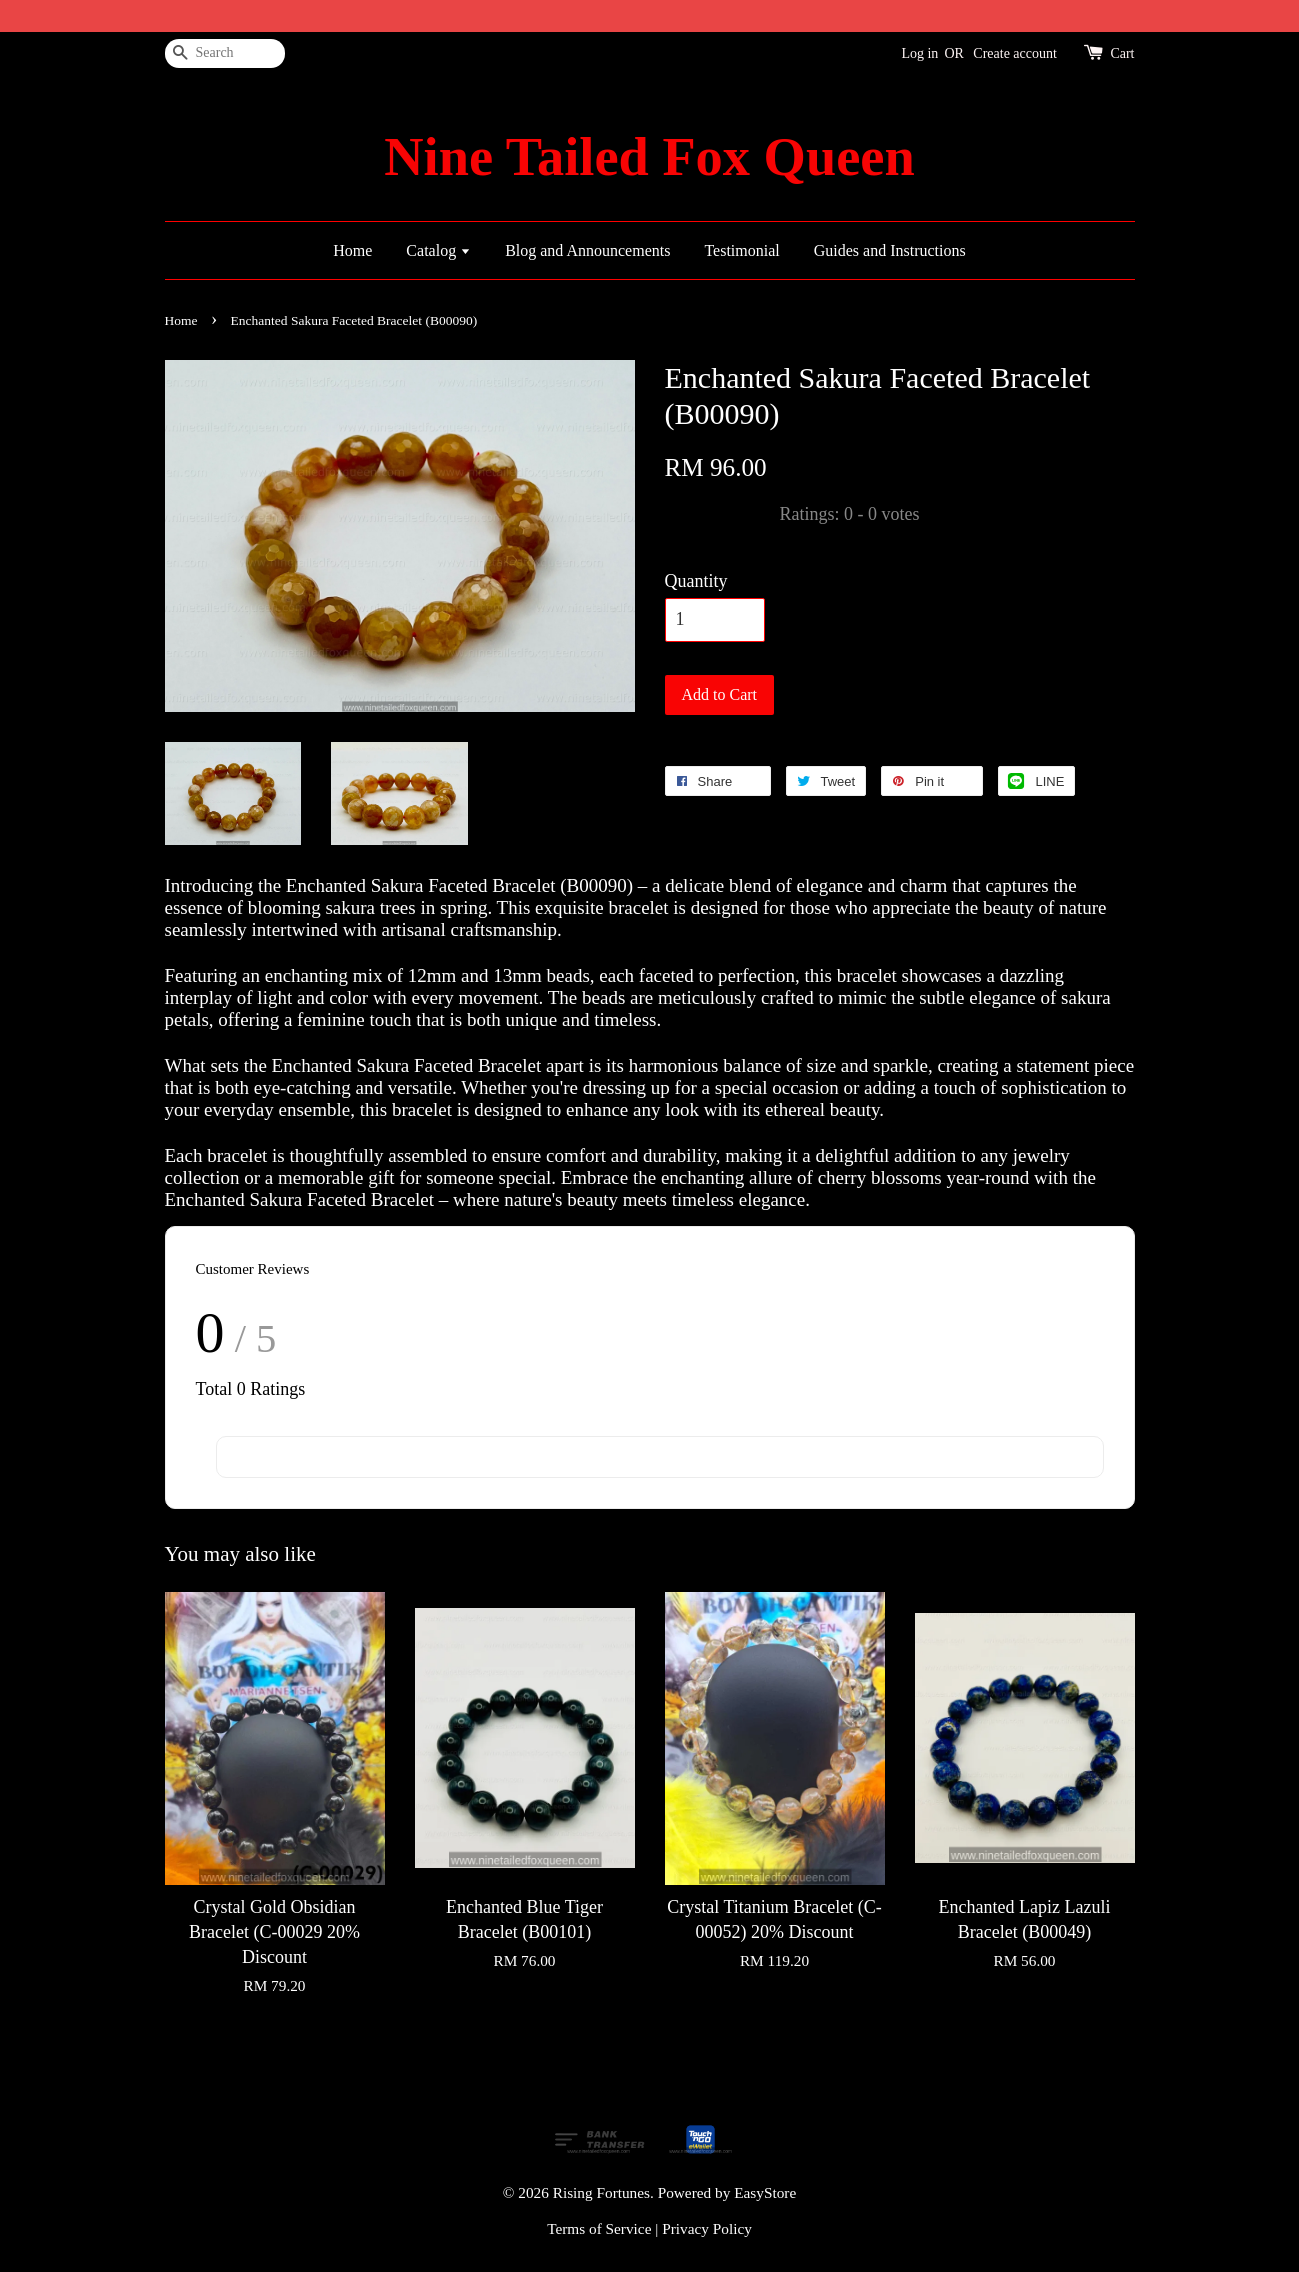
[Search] (225, 53)
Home (352, 250)
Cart (1122, 53)
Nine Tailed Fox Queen (649, 157)
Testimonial (741, 250)
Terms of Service (599, 2228)
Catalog (438, 250)
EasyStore (765, 2192)
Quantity (696, 581)
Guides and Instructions (890, 250)
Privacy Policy (707, 2228)
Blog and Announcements (587, 250)
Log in (919, 53)
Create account (1015, 53)
